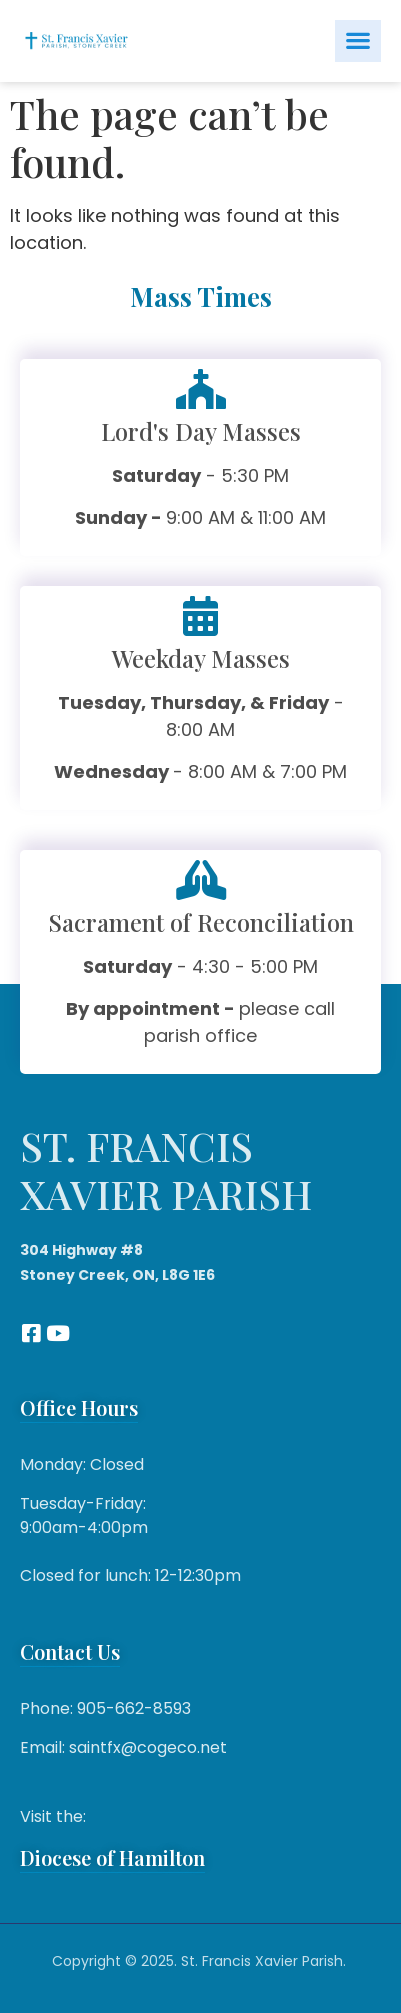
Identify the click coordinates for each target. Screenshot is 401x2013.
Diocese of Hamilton (112, 1857)
